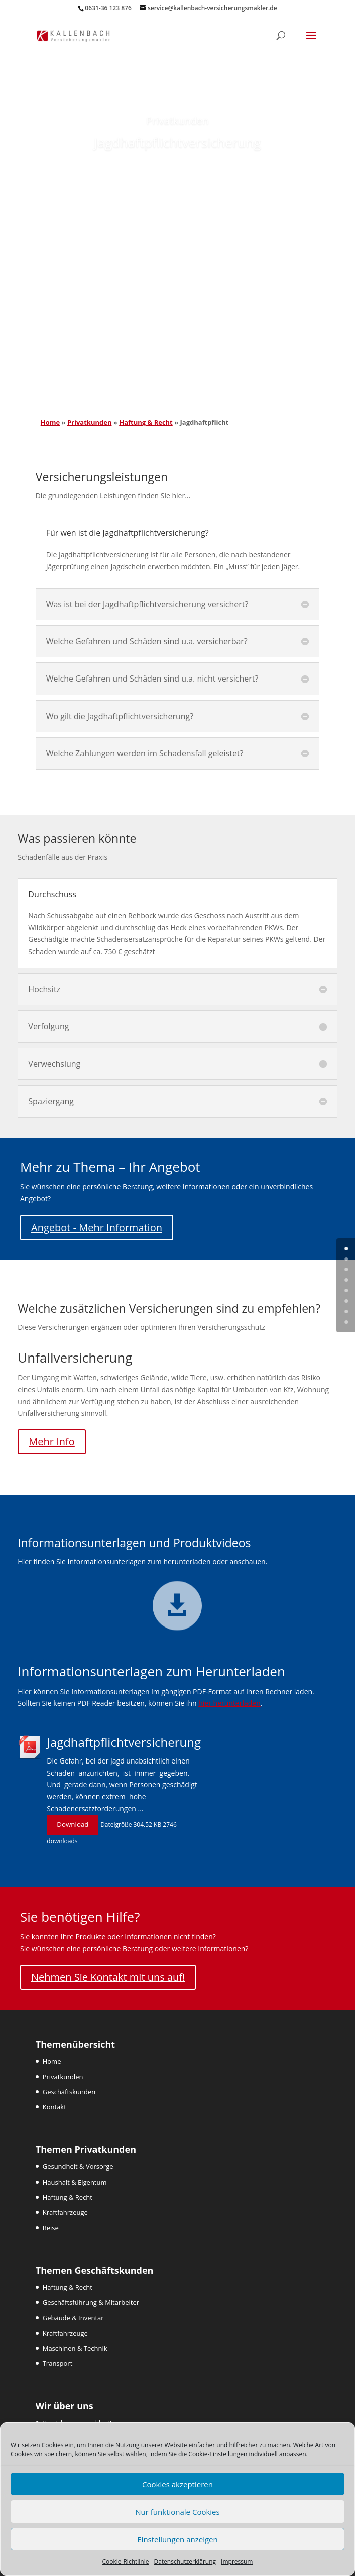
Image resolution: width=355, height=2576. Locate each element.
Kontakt (54, 2106)
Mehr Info (51, 1441)
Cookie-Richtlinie (125, 2561)
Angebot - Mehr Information (96, 1227)
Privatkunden (89, 422)
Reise (51, 2227)
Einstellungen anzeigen (177, 2539)
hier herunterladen (229, 1703)
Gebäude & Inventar (73, 2317)
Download (72, 1824)
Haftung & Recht (146, 422)
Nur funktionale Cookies (177, 2512)
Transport (58, 2363)
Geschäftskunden (69, 2091)
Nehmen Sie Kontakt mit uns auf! (108, 1977)
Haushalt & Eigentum (75, 2182)
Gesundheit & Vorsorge (78, 2166)
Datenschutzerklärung (185, 2561)
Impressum (237, 2561)
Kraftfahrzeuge (65, 2212)
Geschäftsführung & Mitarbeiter (91, 2302)
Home (50, 422)
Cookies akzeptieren (177, 2484)
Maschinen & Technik (75, 2348)
